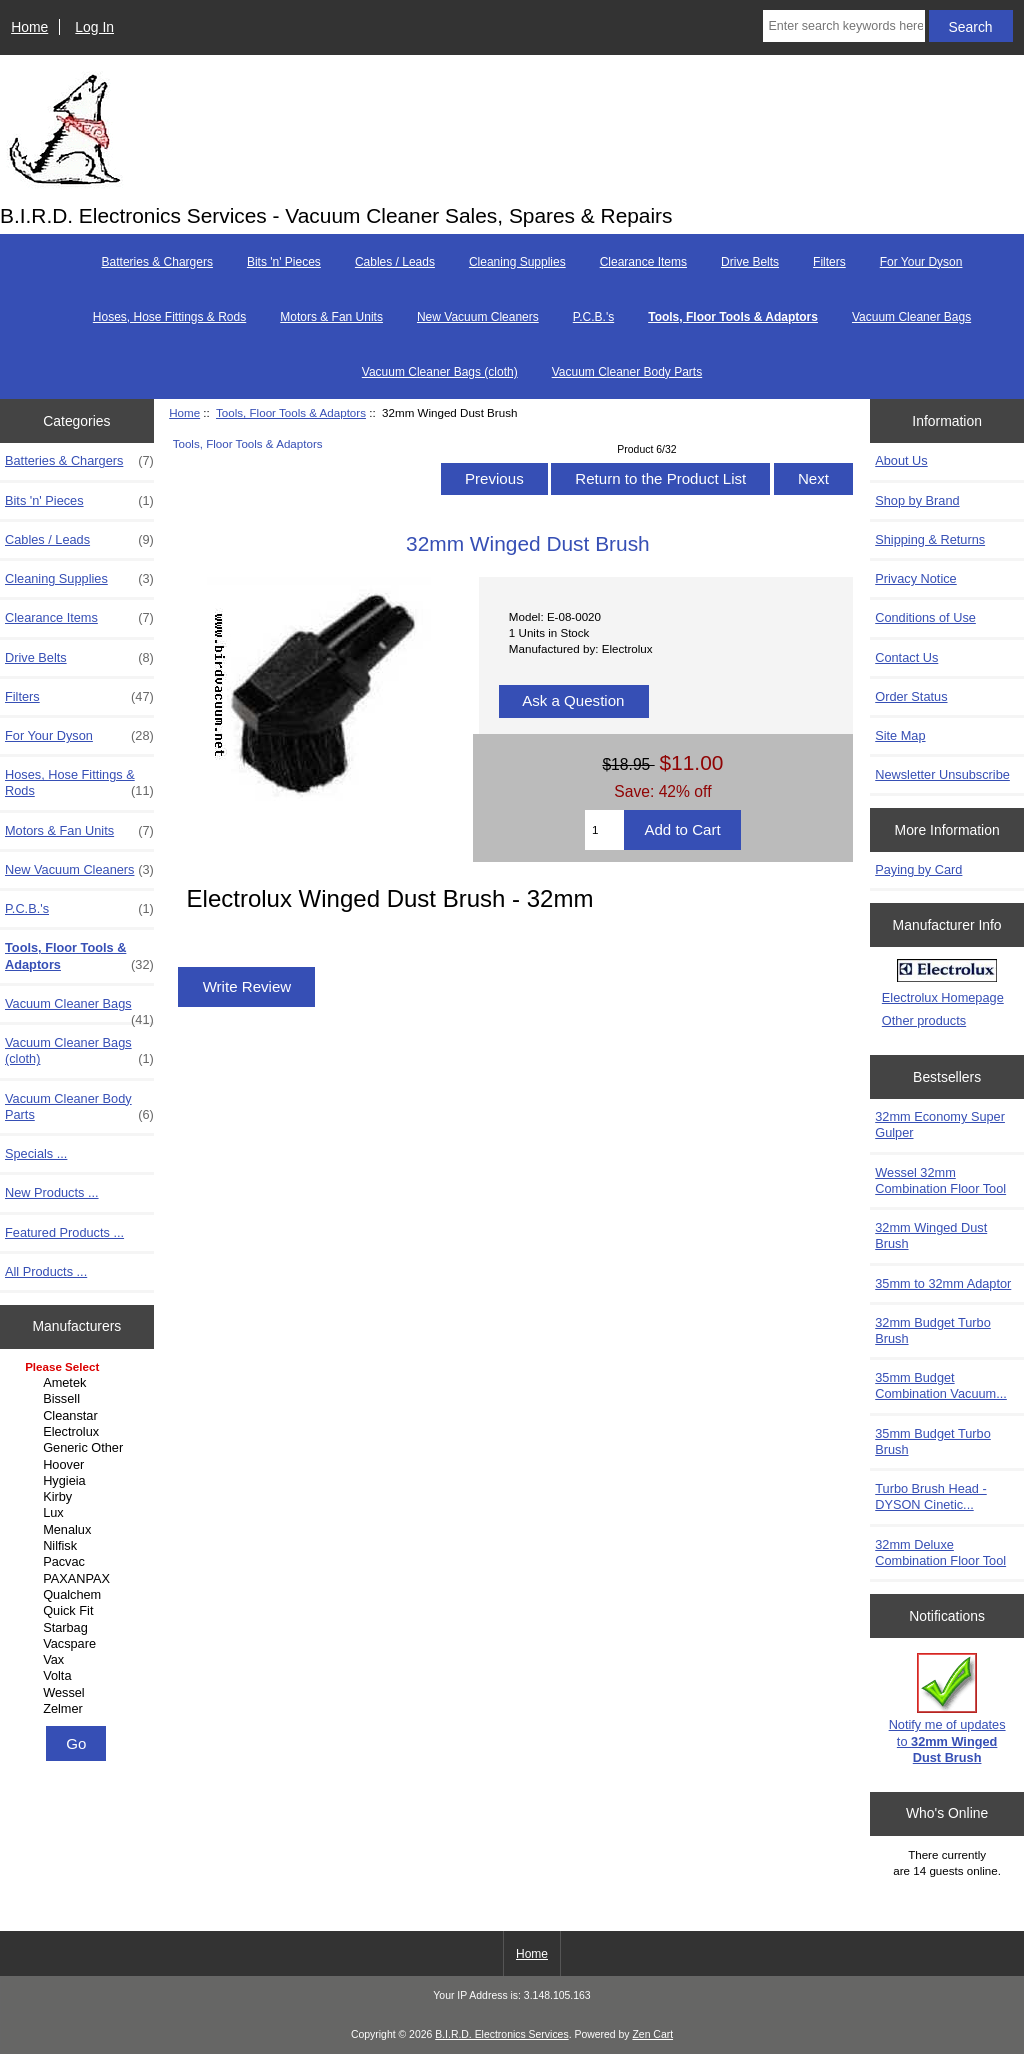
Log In (94, 27)
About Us (901, 460)
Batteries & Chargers (157, 262)
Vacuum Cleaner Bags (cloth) (440, 372)
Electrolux (79, 1432)
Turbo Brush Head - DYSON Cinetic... (931, 1496)
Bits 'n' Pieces (284, 262)
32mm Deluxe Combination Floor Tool (940, 1552)
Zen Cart (652, 2034)
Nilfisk (79, 1546)
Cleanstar (79, 1416)
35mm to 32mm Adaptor (943, 1283)
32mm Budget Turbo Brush (933, 1330)
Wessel (79, 1693)
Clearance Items (643, 262)
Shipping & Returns (930, 539)
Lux (79, 1513)
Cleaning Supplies (517, 262)
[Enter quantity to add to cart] (604, 830)
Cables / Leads (395, 262)
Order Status (911, 696)
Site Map (900, 735)
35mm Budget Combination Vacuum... (941, 1385)
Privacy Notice (915, 578)
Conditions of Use (925, 617)
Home (29, 27)
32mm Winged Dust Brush (931, 1235)
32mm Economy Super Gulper (940, 1124)
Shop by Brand (917, 500)
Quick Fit (79, 1611)
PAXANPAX (79, 1579)
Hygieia (79, 1481)
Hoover (79, 1465)
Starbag (79, 1628)
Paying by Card (918, 869)
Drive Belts (750, 262)
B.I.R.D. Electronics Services (501, 2034)
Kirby (79, 1497)
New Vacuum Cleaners (478, 317)
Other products (924, 1020)
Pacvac (79, 1562)
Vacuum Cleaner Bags (911, 317)
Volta (79, 1676)
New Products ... (52, 1192)
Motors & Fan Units (331, 317)
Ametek (79, 1383)
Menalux (79, 1530)
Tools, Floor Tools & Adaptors (291, 412)
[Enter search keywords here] (843, 26)
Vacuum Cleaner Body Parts (627, 372)
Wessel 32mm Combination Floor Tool (940, 1180)
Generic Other (79, 1448)
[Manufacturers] (77, 1539)
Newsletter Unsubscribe (942, 774)
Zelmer (79, 1709)
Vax (79, 1660)
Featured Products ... (64, 1232)
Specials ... (36, 1153)
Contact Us (906, 657)
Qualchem (79, 1595)
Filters (829, 262)
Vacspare (79, 1644)
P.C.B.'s (593, 317)
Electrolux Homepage (943, 997)
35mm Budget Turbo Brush (933, 1441)
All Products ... (46, 1271)
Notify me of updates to (947, 1709)
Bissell (79, 1399)
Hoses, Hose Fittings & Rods (169, 317)
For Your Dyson (921, 262)
